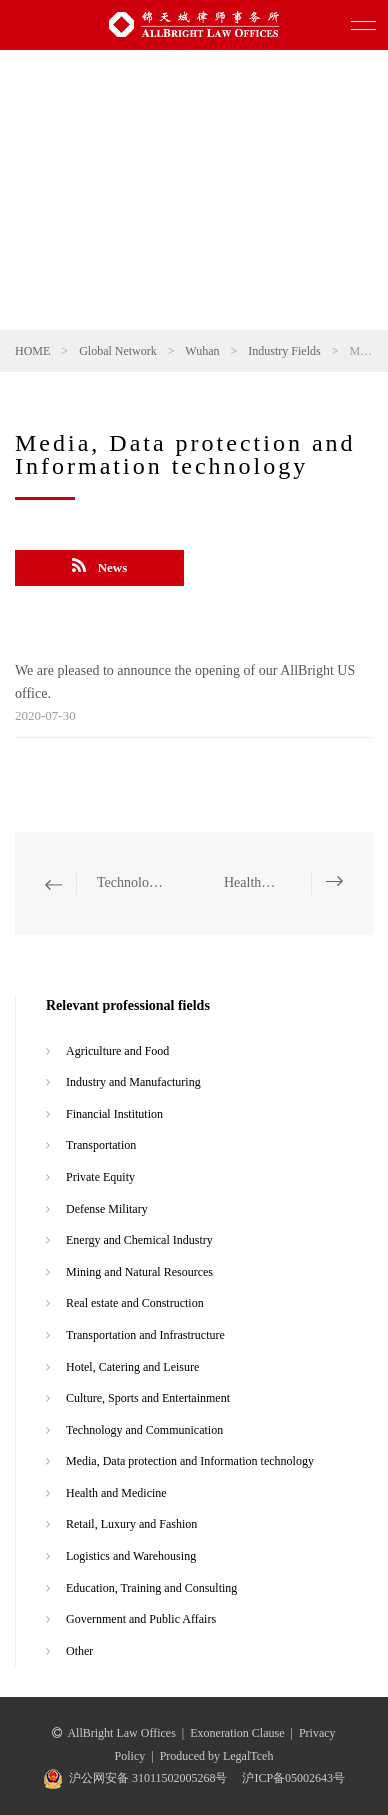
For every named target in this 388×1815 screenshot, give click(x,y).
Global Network (118, 351)
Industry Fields (284, 351)
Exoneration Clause (237, 1733)
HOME (32, 351)
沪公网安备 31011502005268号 (148, 1778)
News (100, 566)
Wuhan (202, 351)
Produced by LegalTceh (217, 1756)
